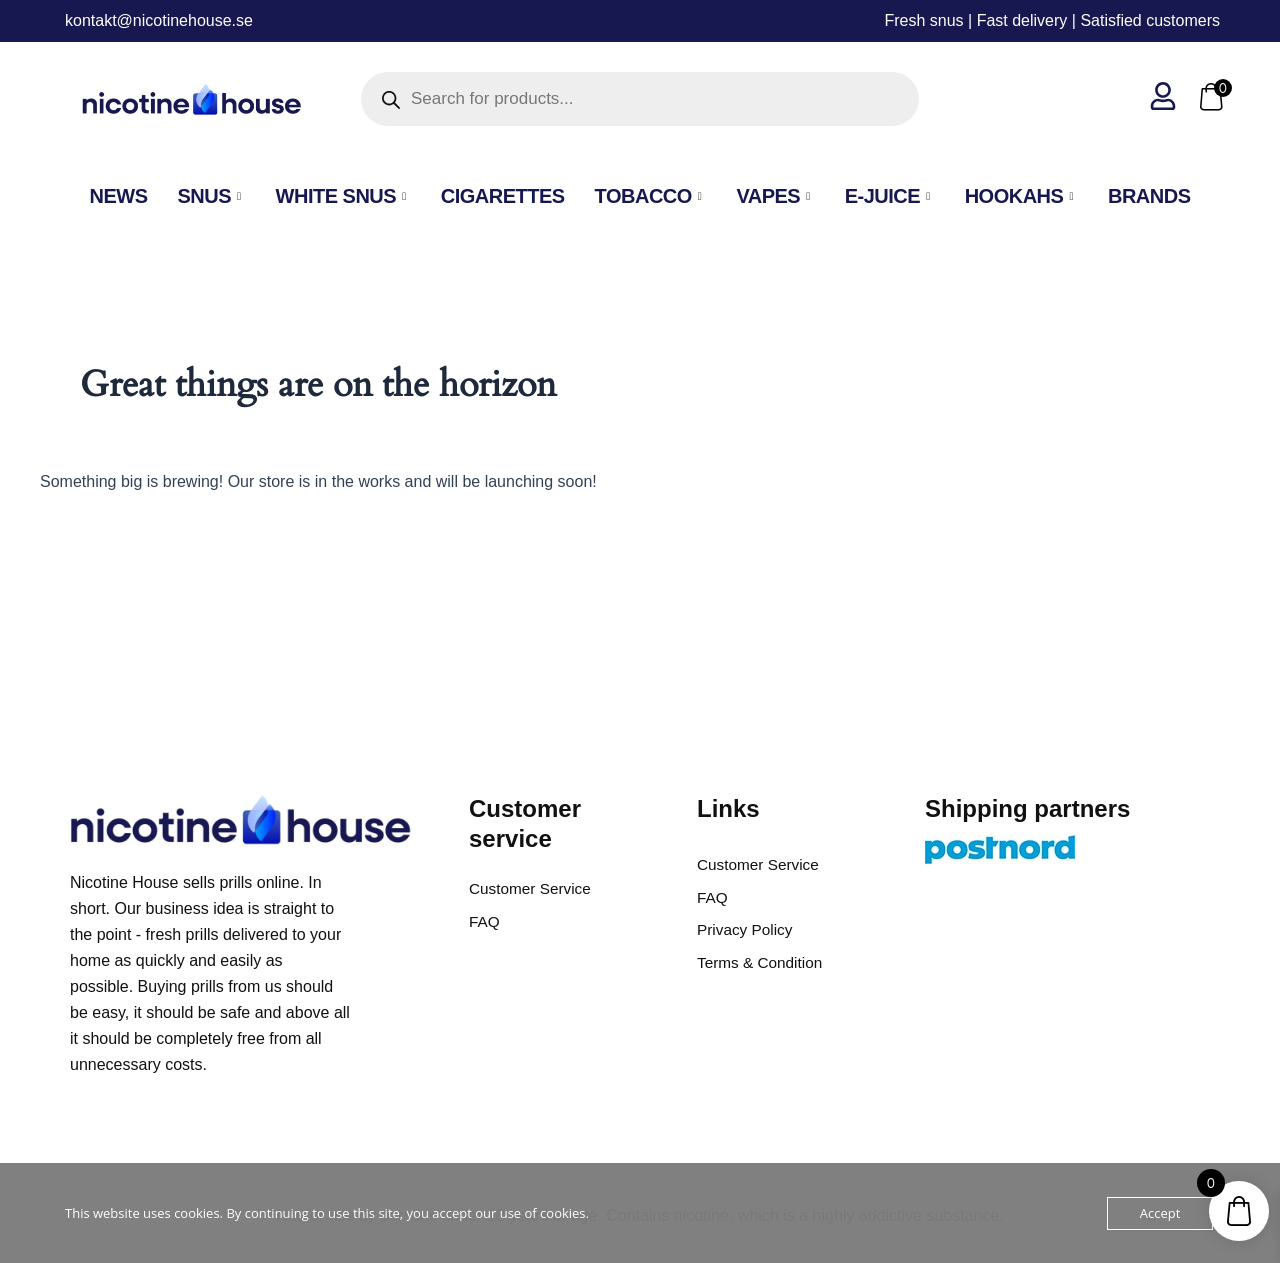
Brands (1149, 196)
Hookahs (1021, 196)
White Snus (343, 196)
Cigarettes (503, 196)
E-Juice (890, 196)
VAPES (775, 196)
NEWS (118, 196)
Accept (1160, 1213)
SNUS (211, 196)
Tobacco (651, 196)
